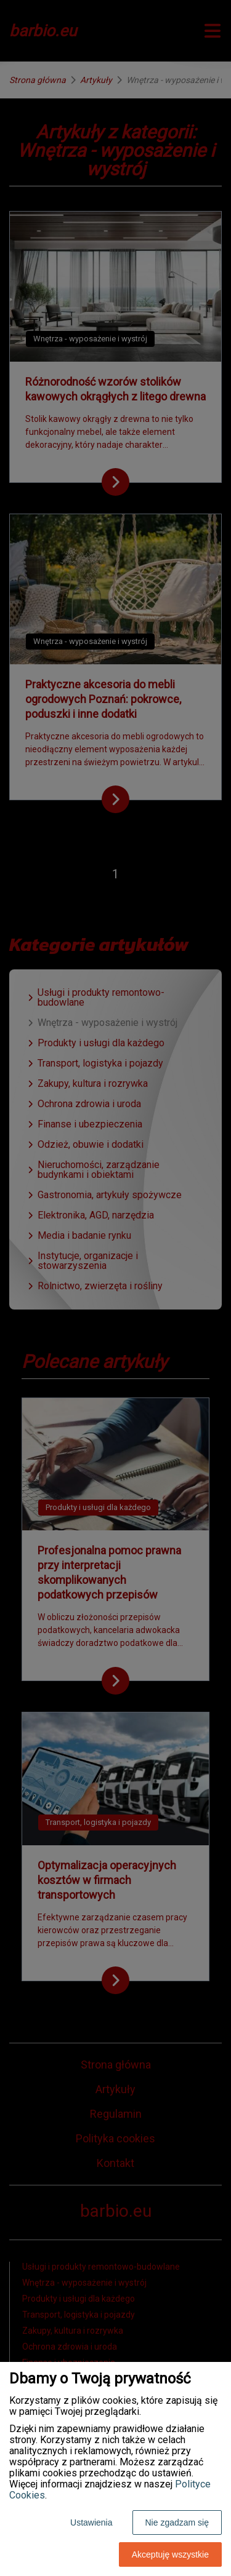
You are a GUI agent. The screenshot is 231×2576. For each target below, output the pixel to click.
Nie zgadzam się (177, 2522)
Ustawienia (91, 2522)
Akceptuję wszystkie (170, 2554)
